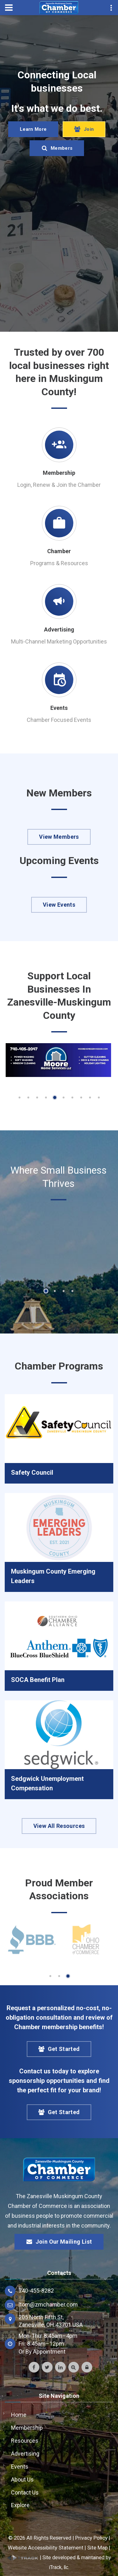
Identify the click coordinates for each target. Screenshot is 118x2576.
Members (56, 157)
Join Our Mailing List (59, 2241)
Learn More (33, 138)
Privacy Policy (91, 2538)
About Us (22, 2479)
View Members (59, 836)
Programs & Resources (59, 563)
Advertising (59, 629)
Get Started (59, 2049)
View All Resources (59, 1826)
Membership (59, 472)
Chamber (59, 551)
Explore (20, 2505)
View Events (59, 904)
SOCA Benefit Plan (38, 1680)
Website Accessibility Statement (45, 2547)
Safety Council (32, 1472)
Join (84, 138)
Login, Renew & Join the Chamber (59, 484)
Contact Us (25, 2492)
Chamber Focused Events (59, 720)
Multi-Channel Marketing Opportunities (59, 641)
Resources (24, 2440)
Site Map (97, 2547)
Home (18, 2414)
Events (59, 707)
